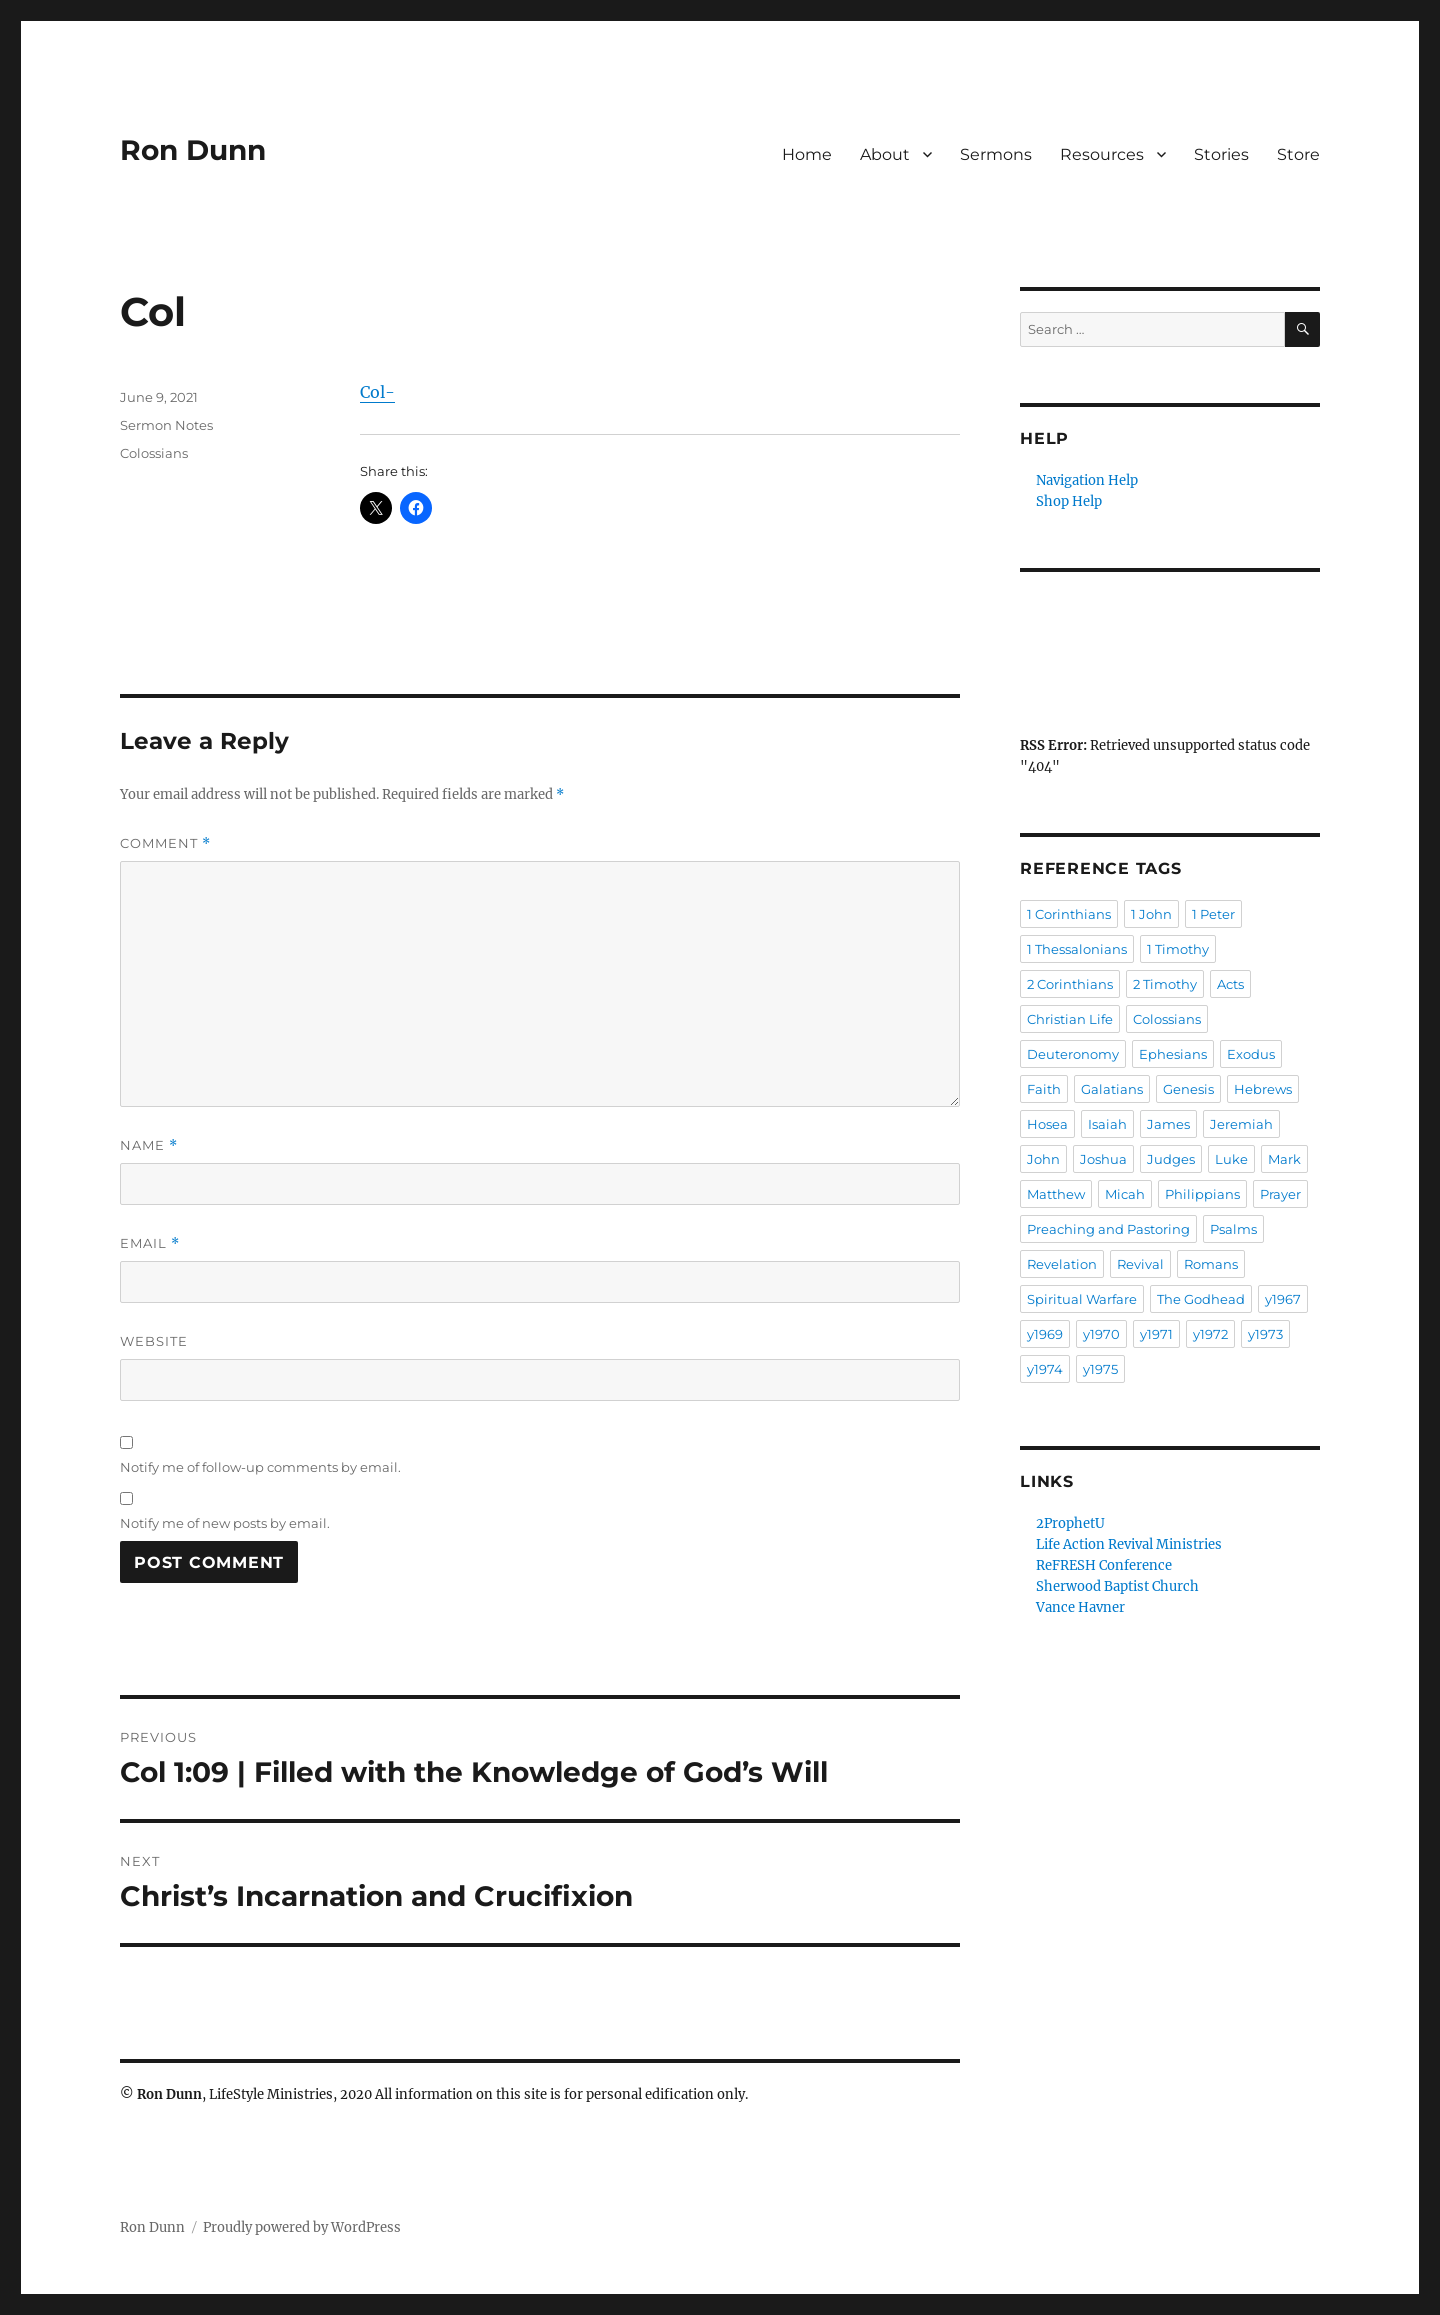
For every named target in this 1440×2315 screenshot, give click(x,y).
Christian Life (1070, 1019)
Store (1298, 154)
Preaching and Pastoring (1108, 1229)
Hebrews (1263, 1089)
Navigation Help (1087, 480)
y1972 (1210, 1334)
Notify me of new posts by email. (225, 1523)
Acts (1230, 984)
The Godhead (1201, 1299)
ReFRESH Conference (1104, 1565)
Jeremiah (1241, 1124)
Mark (1284, 1159)
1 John (1151, 914)
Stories (1221, 154)
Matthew (1056, 1194)
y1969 (1045, 1334)
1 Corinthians (1069, 914)
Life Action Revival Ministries (1129, 1544)
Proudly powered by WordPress (302, 2227)
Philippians (1202, 1194)
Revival (1140, 1264)
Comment (165, 843)
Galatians (1112, 1089)
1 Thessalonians (1077, 949)
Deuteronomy (1073, 1054)
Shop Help (1069, 501)
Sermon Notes (166, 425)
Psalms (1233, 1229)
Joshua (1103, 1159)
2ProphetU (1070, 1523)
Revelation (1062, 1264)
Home (807, 154)
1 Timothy (1178, 949)
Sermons (996, 154)
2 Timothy (1165, 984)
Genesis (1188, 1089)
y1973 (1265, 1334)
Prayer (1280, 1194)
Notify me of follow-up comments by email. (260, 1467)
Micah (1125, 1194)
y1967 (1283, 1299)
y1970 (1101, 1334)
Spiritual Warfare (1082, 1299)
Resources (1102, 154)
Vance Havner (1080, 1607)
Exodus (1251, 1054)
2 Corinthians (1070, 984)
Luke (1231, 1159)
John (1043, 1159)
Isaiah (1107, 1124)
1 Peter (1213, 914)
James (1168, 1124)
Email (150, 1243)
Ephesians (1173, 1054)
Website (154, 1341)
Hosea (1047, 1124)
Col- (377, 392)
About (885, 154)
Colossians (154, 453)
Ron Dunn (193, 150)
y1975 (1100, 1369)
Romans (1211, 1264)
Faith (1044, 1089)
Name (149, 1145)
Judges (1171, 1159)
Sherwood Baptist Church (1117, 1586)
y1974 (1045, 1369)
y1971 (1156, 1334)
